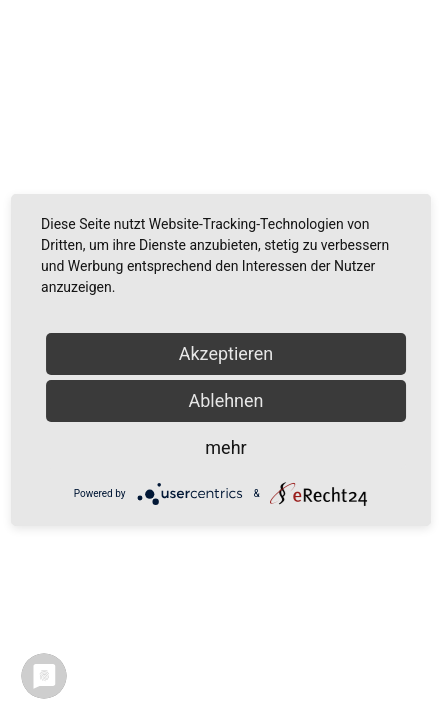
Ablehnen (225, 400)
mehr (225, 447)
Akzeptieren (226, 353)
